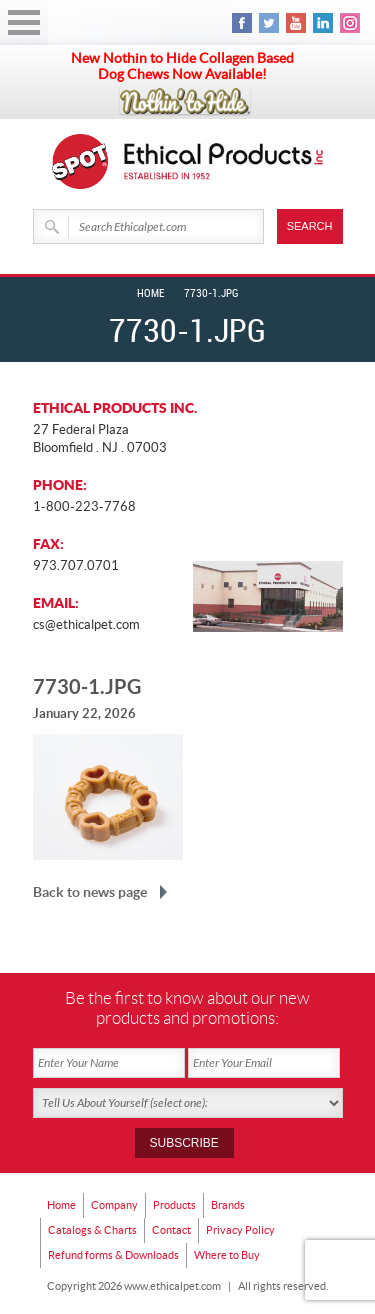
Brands (228, 1205)
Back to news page (90, 892)
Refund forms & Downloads (113, 1255)
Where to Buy (227, 1255)
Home (150, 294)
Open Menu (24, 22)
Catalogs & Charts (92, 1230)
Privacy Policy (240, 1230)
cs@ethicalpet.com (86, 624)
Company (114, 1205)
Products (174, 1205)
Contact (171, 1230)
